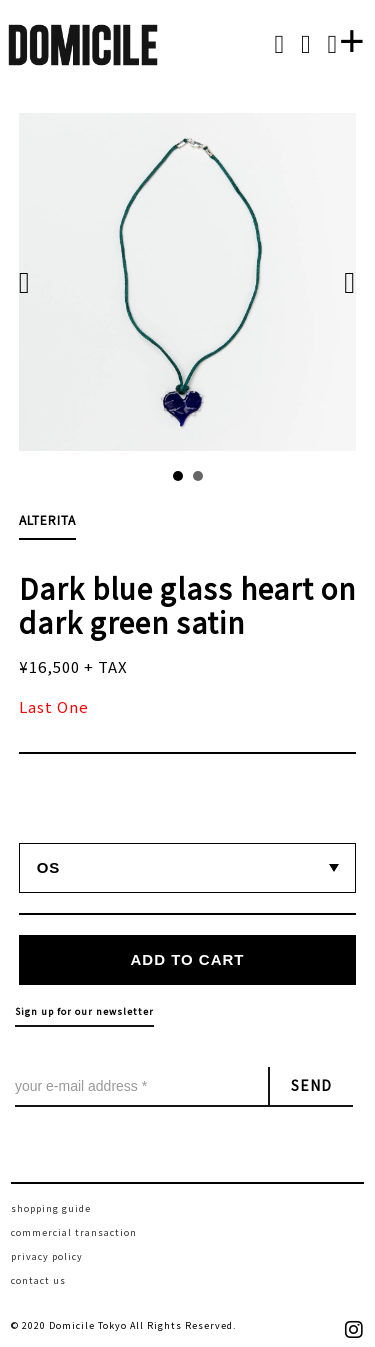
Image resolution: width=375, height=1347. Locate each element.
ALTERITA (47, 519)
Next (340, 282)
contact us (38, 1280)
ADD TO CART (187, 959)
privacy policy (47, 1256)
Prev (35, 282)
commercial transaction (74, 1232)
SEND (311, 1085)
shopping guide (51, 1208)
